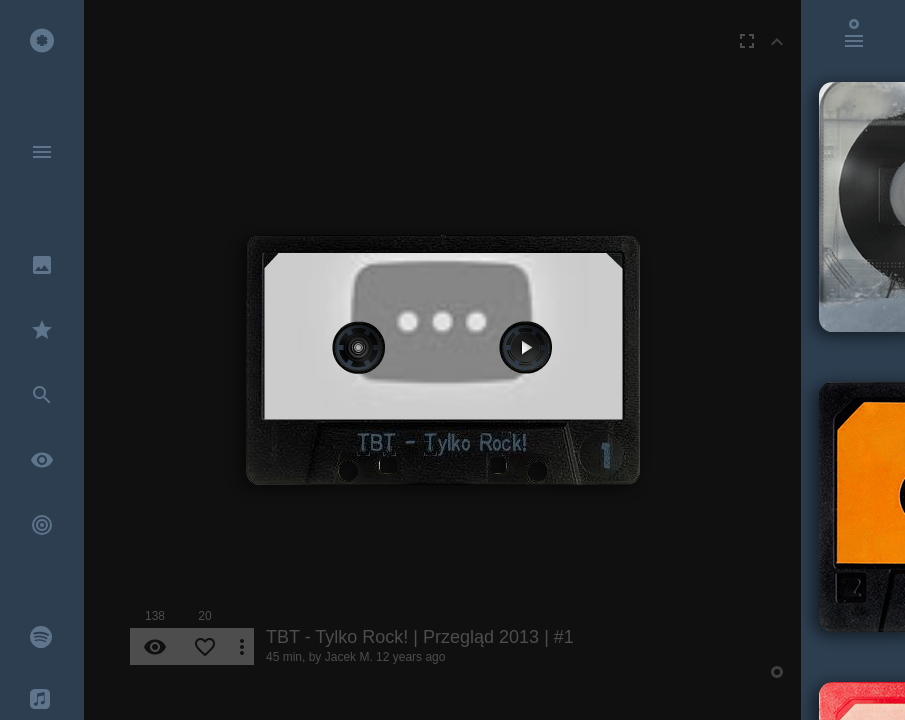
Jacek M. (349, 657)
